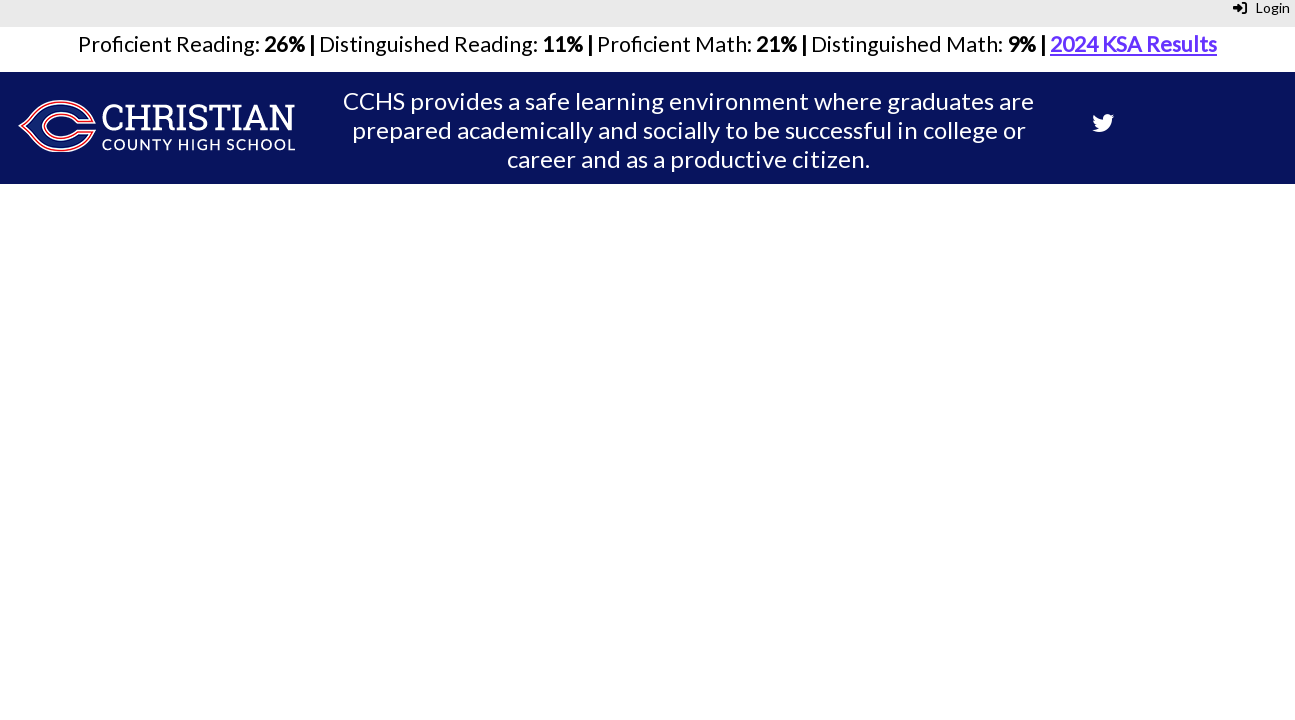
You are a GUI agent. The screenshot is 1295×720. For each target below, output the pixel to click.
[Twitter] (1103, 124)
